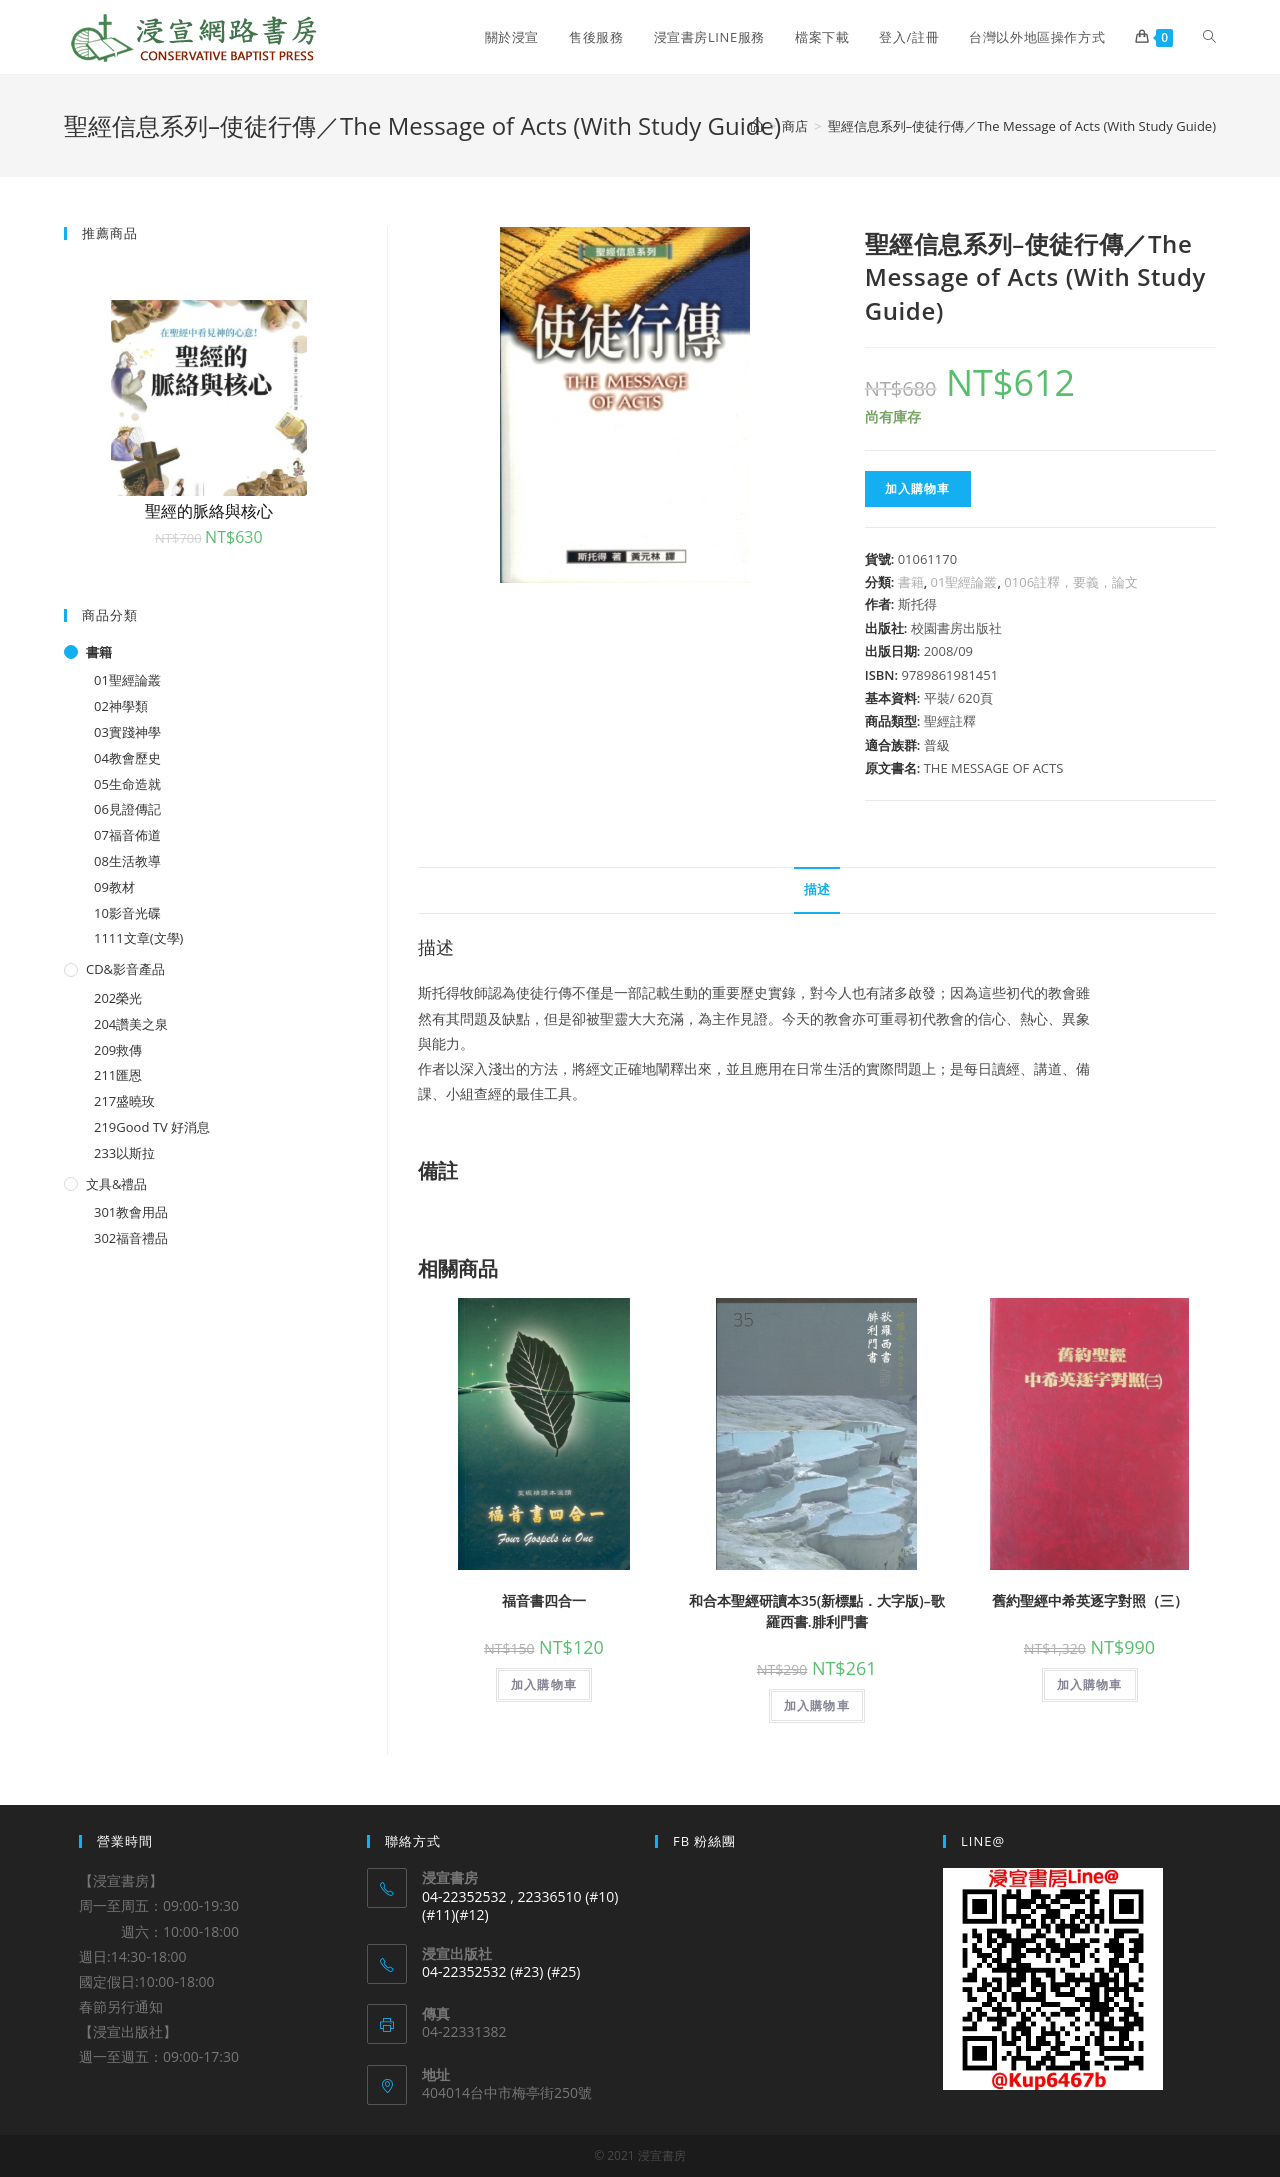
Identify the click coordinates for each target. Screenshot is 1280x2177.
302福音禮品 (131, 1238)
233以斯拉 (124, 1153)
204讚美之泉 (131, 1024)
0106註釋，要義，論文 (1071, 582)
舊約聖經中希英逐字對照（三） (1090, 1600)
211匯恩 (118, 1075)
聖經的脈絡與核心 (209, 511)
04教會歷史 (127, 758)
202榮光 (118, 998)
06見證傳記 (127, 809)
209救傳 (118, 1050)
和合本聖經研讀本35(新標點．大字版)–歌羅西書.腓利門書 (817, 1611)
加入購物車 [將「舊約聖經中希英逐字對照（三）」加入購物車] (1090, 1684)
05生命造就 (127, 784)
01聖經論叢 (964, 582)
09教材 (114, 887)
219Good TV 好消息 (152, 1127)
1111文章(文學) (138, 938)
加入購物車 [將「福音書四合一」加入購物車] (544, 1684)
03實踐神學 (127, 732)
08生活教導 (127, 861)
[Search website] (1209, 37)
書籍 (911, 582)
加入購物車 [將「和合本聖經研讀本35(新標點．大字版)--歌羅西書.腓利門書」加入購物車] (817, 1705)
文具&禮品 (116, 1184)
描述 (817, 889)
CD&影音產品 (125, 969)
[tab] (817, 890)
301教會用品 (131, 1212)
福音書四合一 (544, 1600)
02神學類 (121, 706)
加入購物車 (918, 488)
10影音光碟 (127, 913)
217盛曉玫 (124, 1101)
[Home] (756, 126)
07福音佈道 (127, 835)
